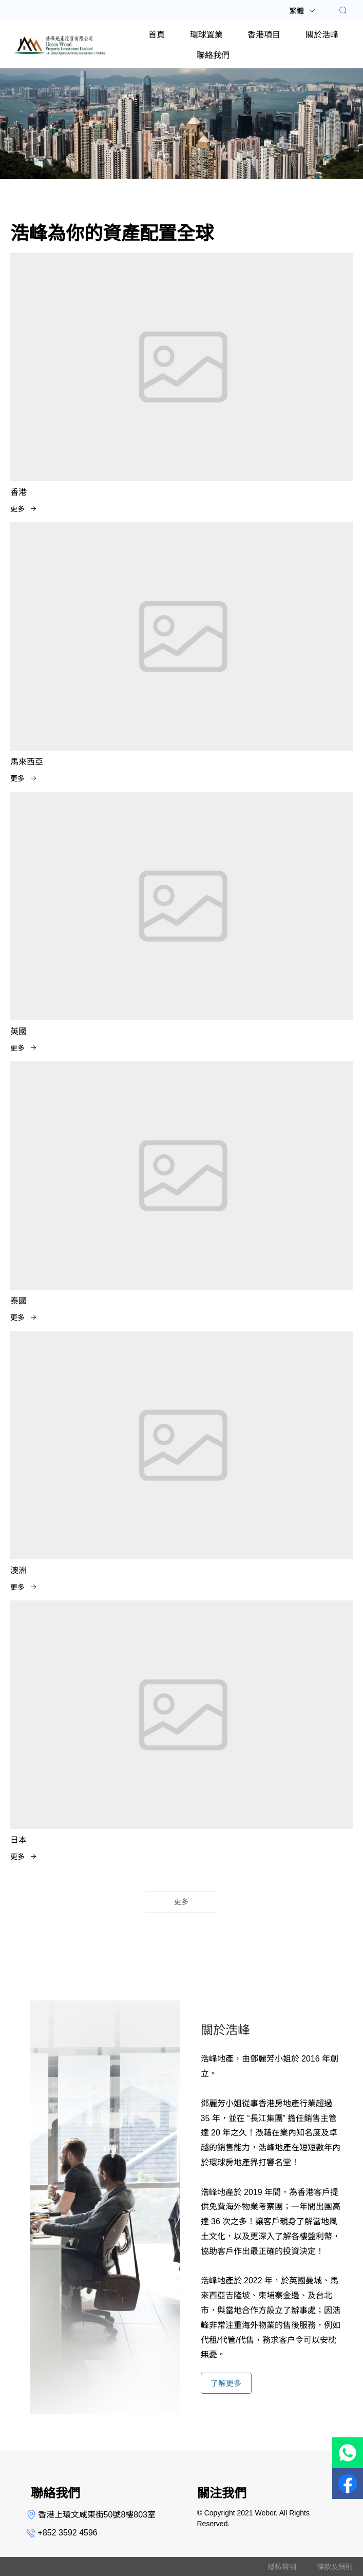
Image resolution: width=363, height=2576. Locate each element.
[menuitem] (156, 34)
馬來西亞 (26, 761)
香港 (18, 492)
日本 (18, 1840)
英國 (18, 1031)
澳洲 (18, 1570)
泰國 (18, 1300)
